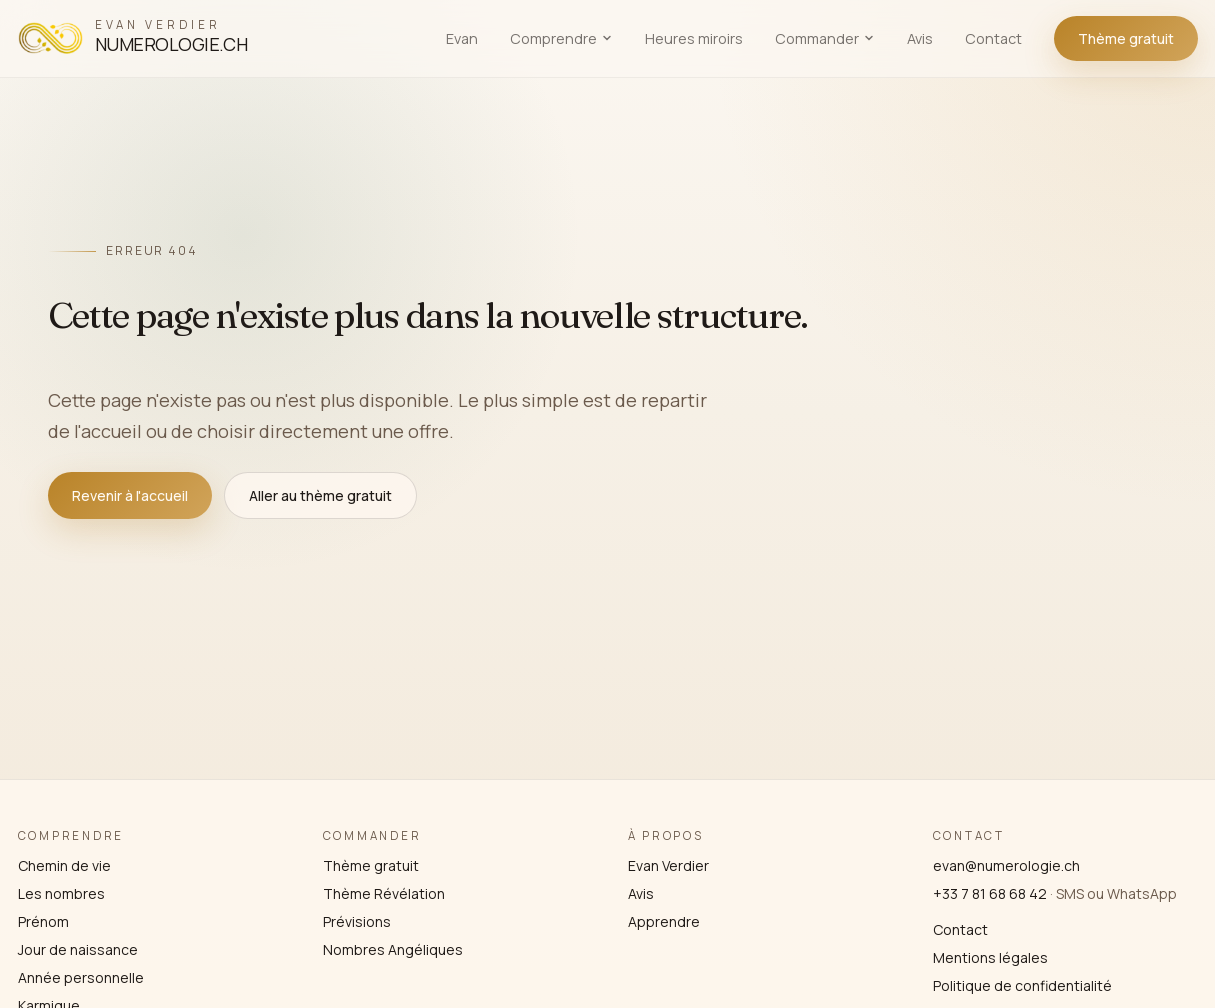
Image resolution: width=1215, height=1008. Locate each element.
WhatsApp (1142, 893)
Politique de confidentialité (1022, 985)
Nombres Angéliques (393, 949)
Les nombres (61, 893)
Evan (462, 38)
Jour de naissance (78, 949)
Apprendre (664, 921)
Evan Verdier (668, 865)
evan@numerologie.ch (1006, 865)
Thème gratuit (1126, 38)
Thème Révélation (384, 893)
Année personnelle (81, 977)
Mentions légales (990, 957)
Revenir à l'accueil (130, 495)
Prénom (43, 921)
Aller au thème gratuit (320, 495)
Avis (920, 38)
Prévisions (357, 921)
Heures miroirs (694, 38)
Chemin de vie (64, 865)
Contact (993, 38)
